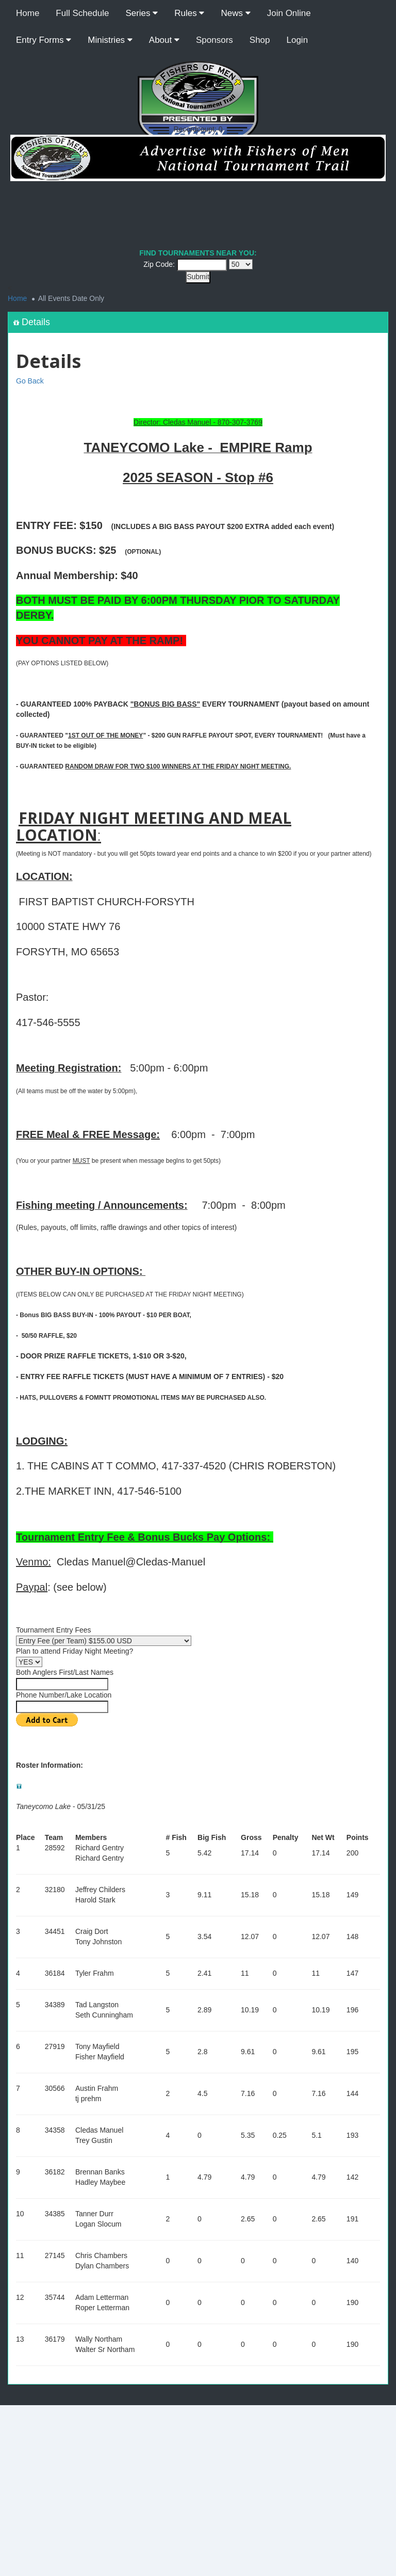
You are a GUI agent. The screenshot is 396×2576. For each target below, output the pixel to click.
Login (297, 40)
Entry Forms (43, 40)
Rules (189, 13)
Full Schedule (82, 13)
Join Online (289, 13)
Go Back (30, 381)
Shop (260, 40)
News (235, 13)
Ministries (110, 40)
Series (141, 13)
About (164, 40)
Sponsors (214, 40)
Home (27, 13)
